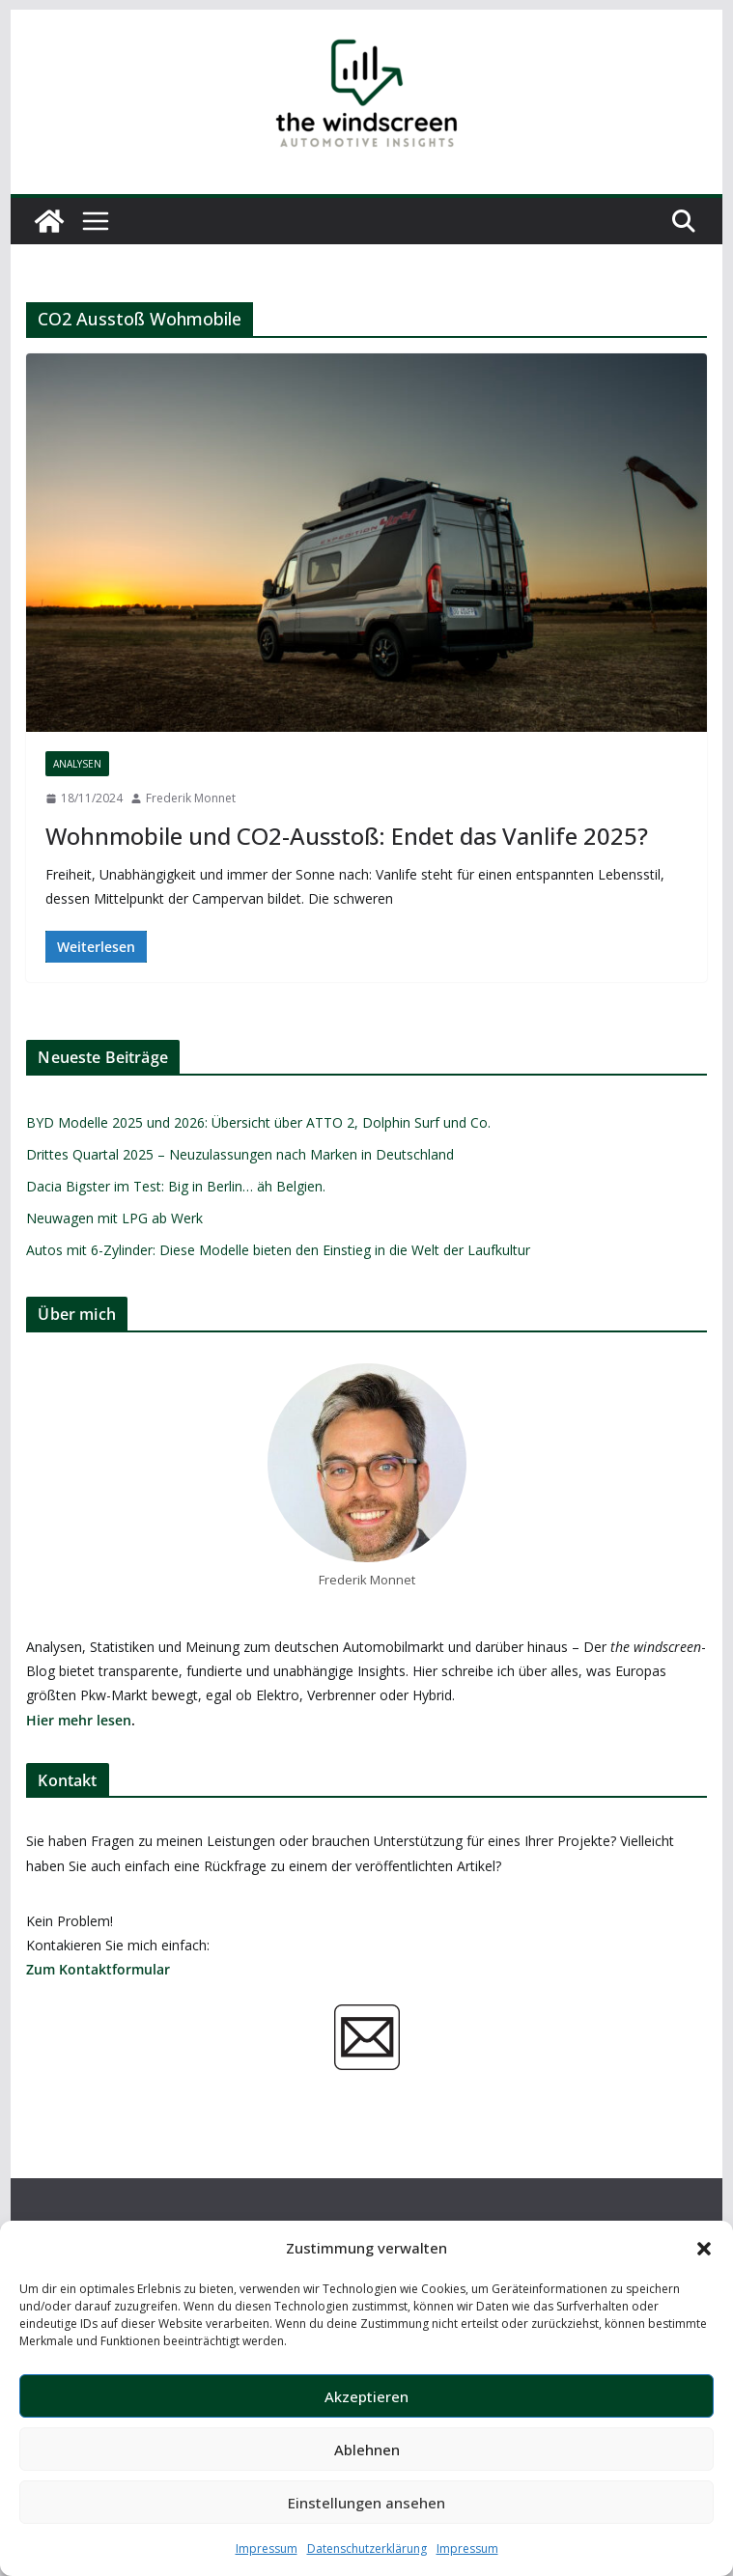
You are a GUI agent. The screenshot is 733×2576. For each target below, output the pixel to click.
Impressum (266, 2548)
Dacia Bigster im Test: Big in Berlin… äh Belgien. (175, 1186)
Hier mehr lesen (78, 1720)
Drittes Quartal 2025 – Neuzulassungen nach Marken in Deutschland (240, 1154)
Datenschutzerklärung (367, 2548)
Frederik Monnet (191, 798)
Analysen (77, 763)
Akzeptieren (366, 2396)
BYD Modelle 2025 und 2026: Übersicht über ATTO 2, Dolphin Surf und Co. (258, 1122)
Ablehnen (367, 2449)
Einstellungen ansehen (366, 2502)
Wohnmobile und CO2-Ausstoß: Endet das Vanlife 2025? (346, 836)
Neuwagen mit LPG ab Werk (114, 1218)
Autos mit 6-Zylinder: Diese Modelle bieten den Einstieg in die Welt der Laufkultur (278, 1250)
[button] (704, 2248)
